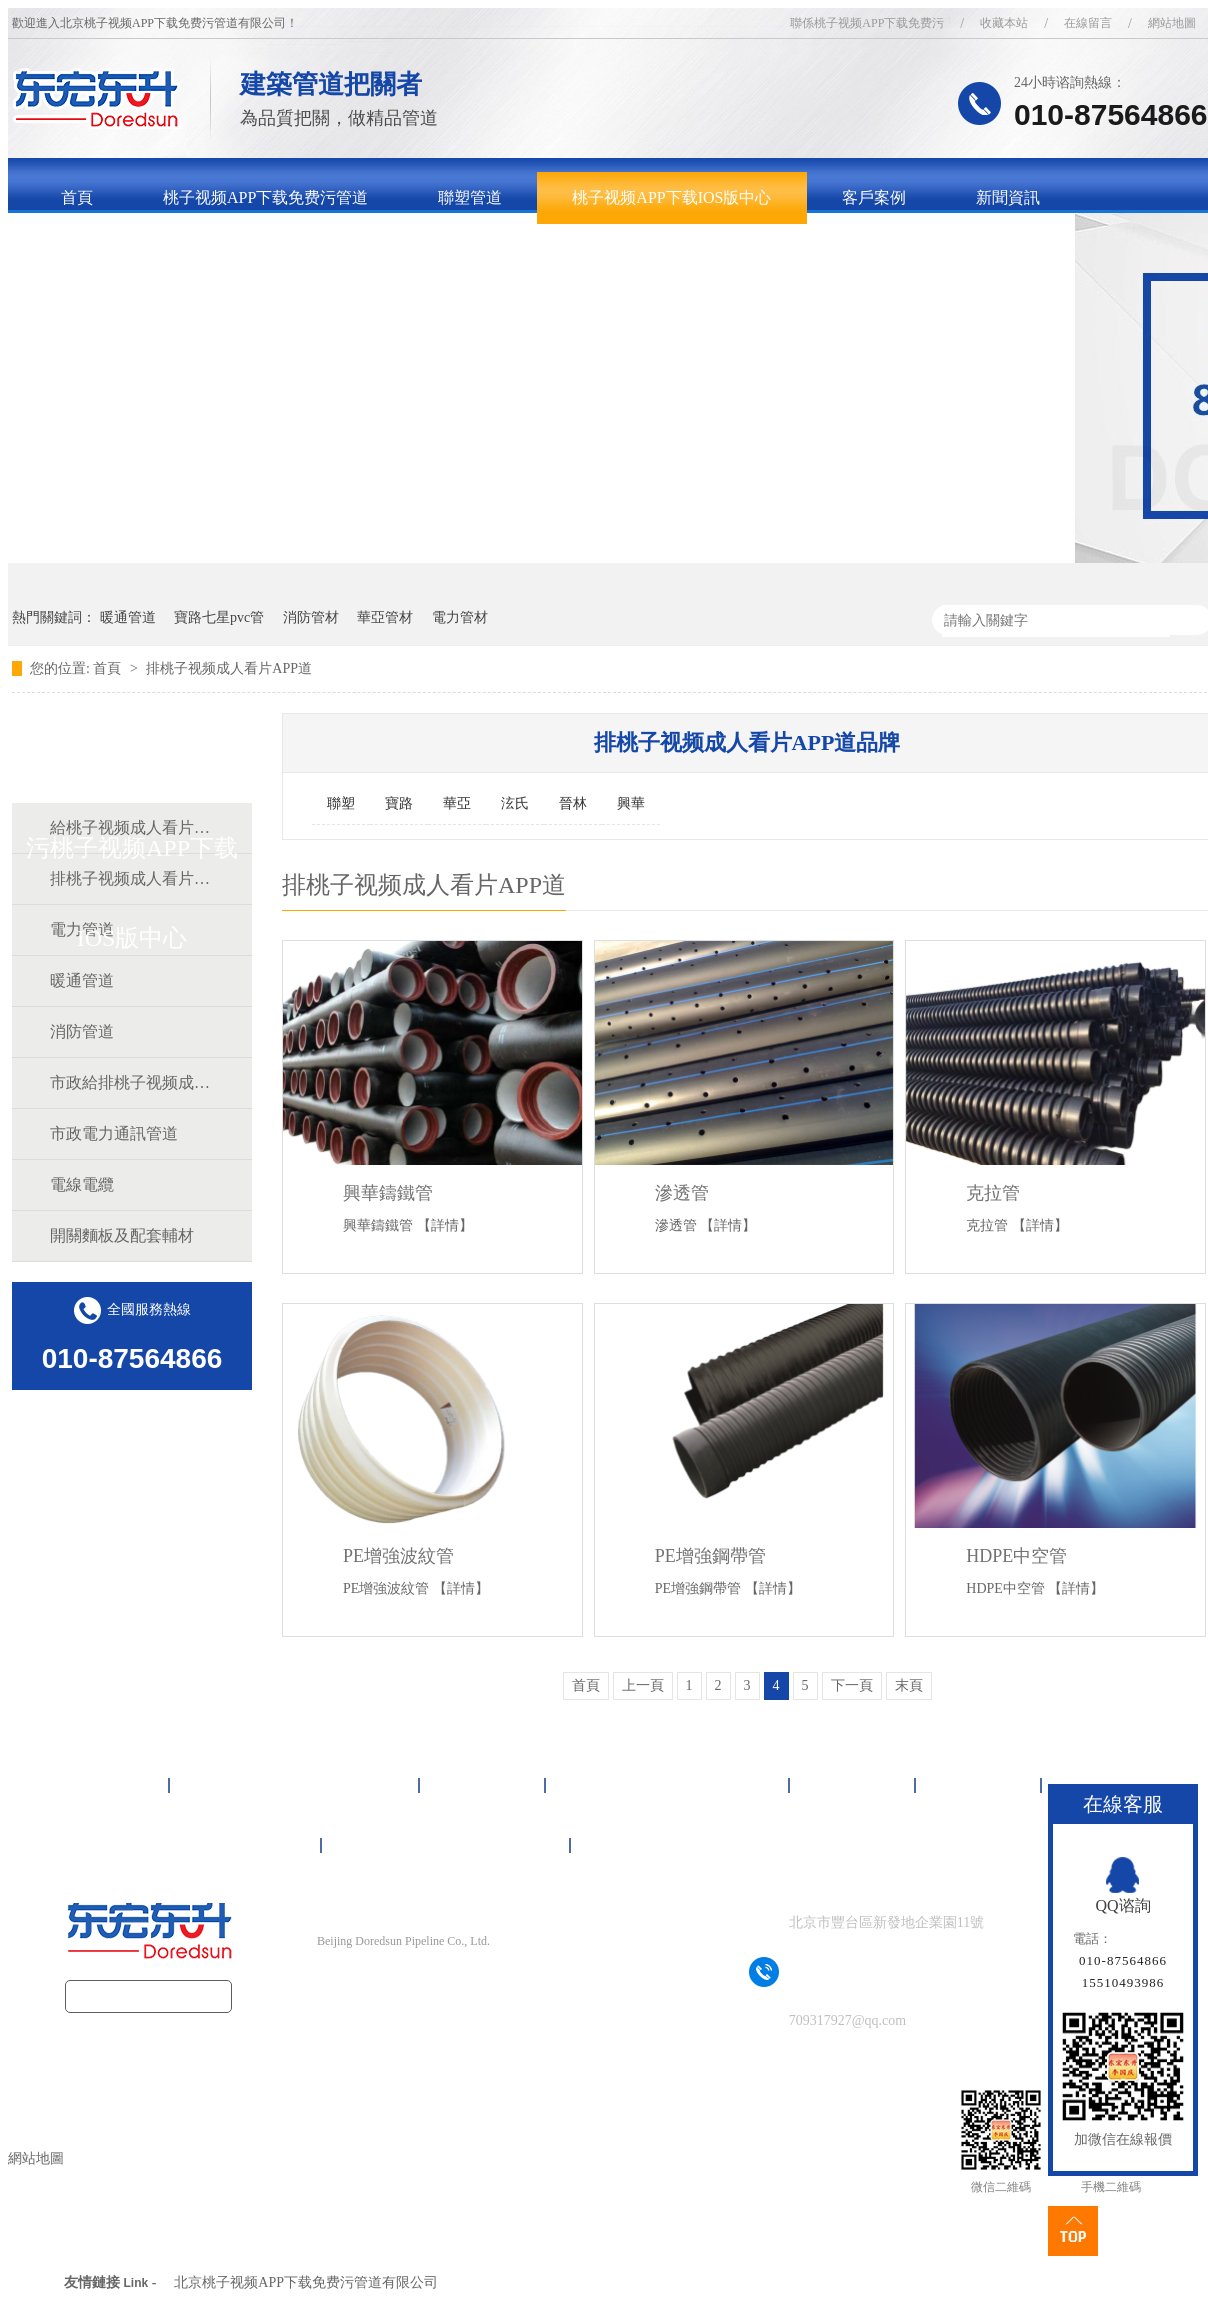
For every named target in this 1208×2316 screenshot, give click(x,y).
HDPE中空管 (1016, 1556)
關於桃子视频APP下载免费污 (163, 249)
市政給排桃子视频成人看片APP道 (131, 1082)
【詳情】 (445, 1225)
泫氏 (515, 803)
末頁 (909, 1685)
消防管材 (311, 617)
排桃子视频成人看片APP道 (229, 668)
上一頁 (643, 1685)
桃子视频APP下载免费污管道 (265, 197)
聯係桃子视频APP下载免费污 (867, 23)
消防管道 (82, 1031)
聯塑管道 (470, 197)
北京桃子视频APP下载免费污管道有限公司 (306, 2282)
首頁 (77, 197)
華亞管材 (385, 617)
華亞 (457, 803)
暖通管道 (128, 617)
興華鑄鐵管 (388, 1193)
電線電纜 (82, 1184)
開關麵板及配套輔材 (122, 1235)
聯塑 (341, 803)
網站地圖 (633, 1845)
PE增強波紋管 (398, 1556)
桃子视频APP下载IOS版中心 (671, 197)
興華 (631, 803)
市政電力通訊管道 (114, 1133)
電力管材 (460, 617)
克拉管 (993, 1193)
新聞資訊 (1008, 197)
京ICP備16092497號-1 (438, 1980)
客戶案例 (874, 197)
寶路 (399, 803)
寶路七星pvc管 (219, 617)
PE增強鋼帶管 (710, 1556)
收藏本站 (1004, 23)
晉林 (573, 803)
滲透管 (682, 1193)
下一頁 (852, 1685)
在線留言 (1088, 23)
